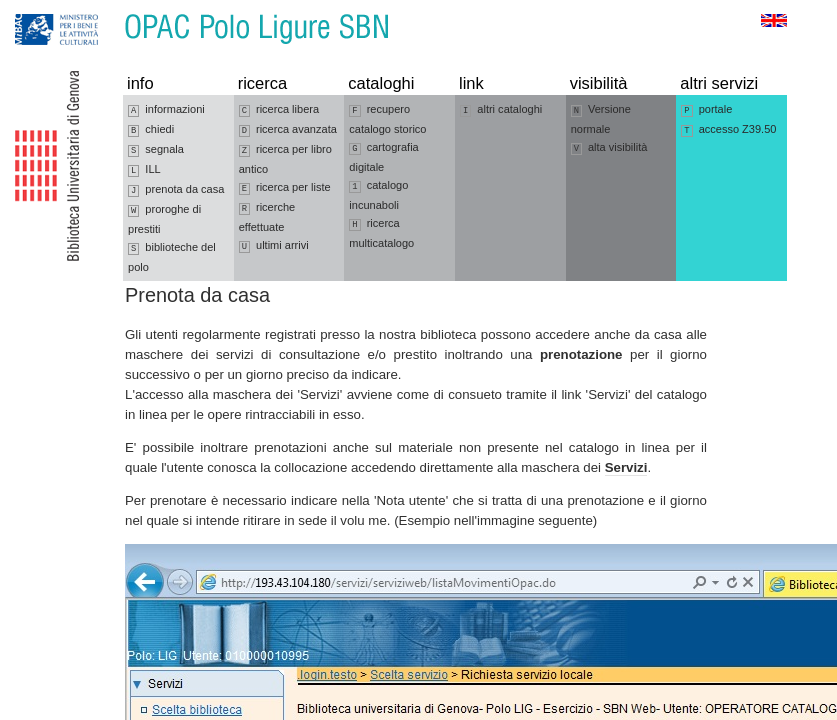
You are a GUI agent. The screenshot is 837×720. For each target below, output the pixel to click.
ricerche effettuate (267, 217)
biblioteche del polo (172, 257)
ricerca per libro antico (285, 159)
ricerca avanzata (288, 130)
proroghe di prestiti (164, 219)
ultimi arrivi (274, 246)
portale (706, 110)
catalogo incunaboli (378, 195)
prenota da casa (176, 190)
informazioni (166, 110)
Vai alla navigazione (39, 9)
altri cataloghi (501, 110)
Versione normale (601, 119)
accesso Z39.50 (728, 130)
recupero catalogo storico (387, 119)
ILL (144, 170)
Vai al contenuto (113, 9)
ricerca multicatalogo (381, 233)
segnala (156, 150)
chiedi (151, 130)
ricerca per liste (285, 188)
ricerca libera (279, 110)
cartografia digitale (383, 157)
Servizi (626, 467)
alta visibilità (609, 148)
